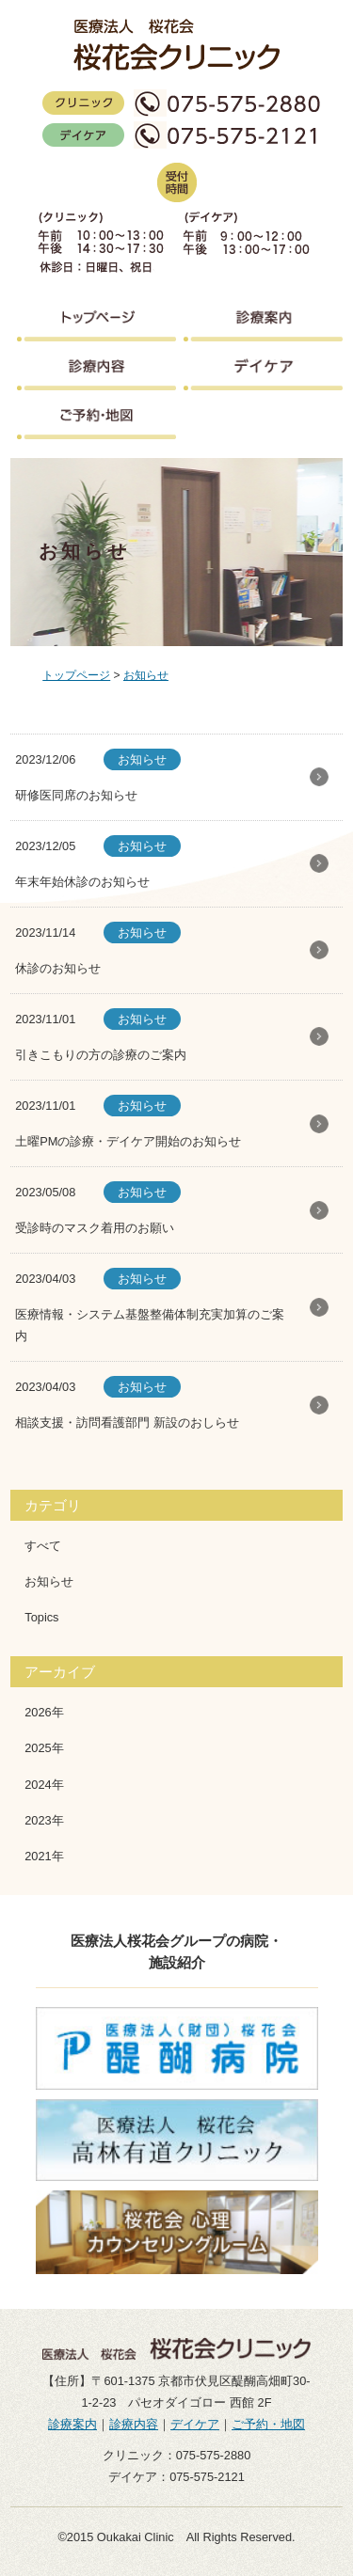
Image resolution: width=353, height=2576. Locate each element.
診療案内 (72, 2424)
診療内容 (133, 2424)
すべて (42, 1546)
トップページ (76, 675)
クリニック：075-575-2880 (177, 2455)
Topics (41, 1617)
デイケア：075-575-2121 (176, 2477)
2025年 (43, 1748)
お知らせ (145, 675)
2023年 (43, 1820)
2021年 (43, 1856)
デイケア (194, 2424)
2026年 (43, 1712)
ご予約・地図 (268, 2424)
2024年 (43, 1785)
